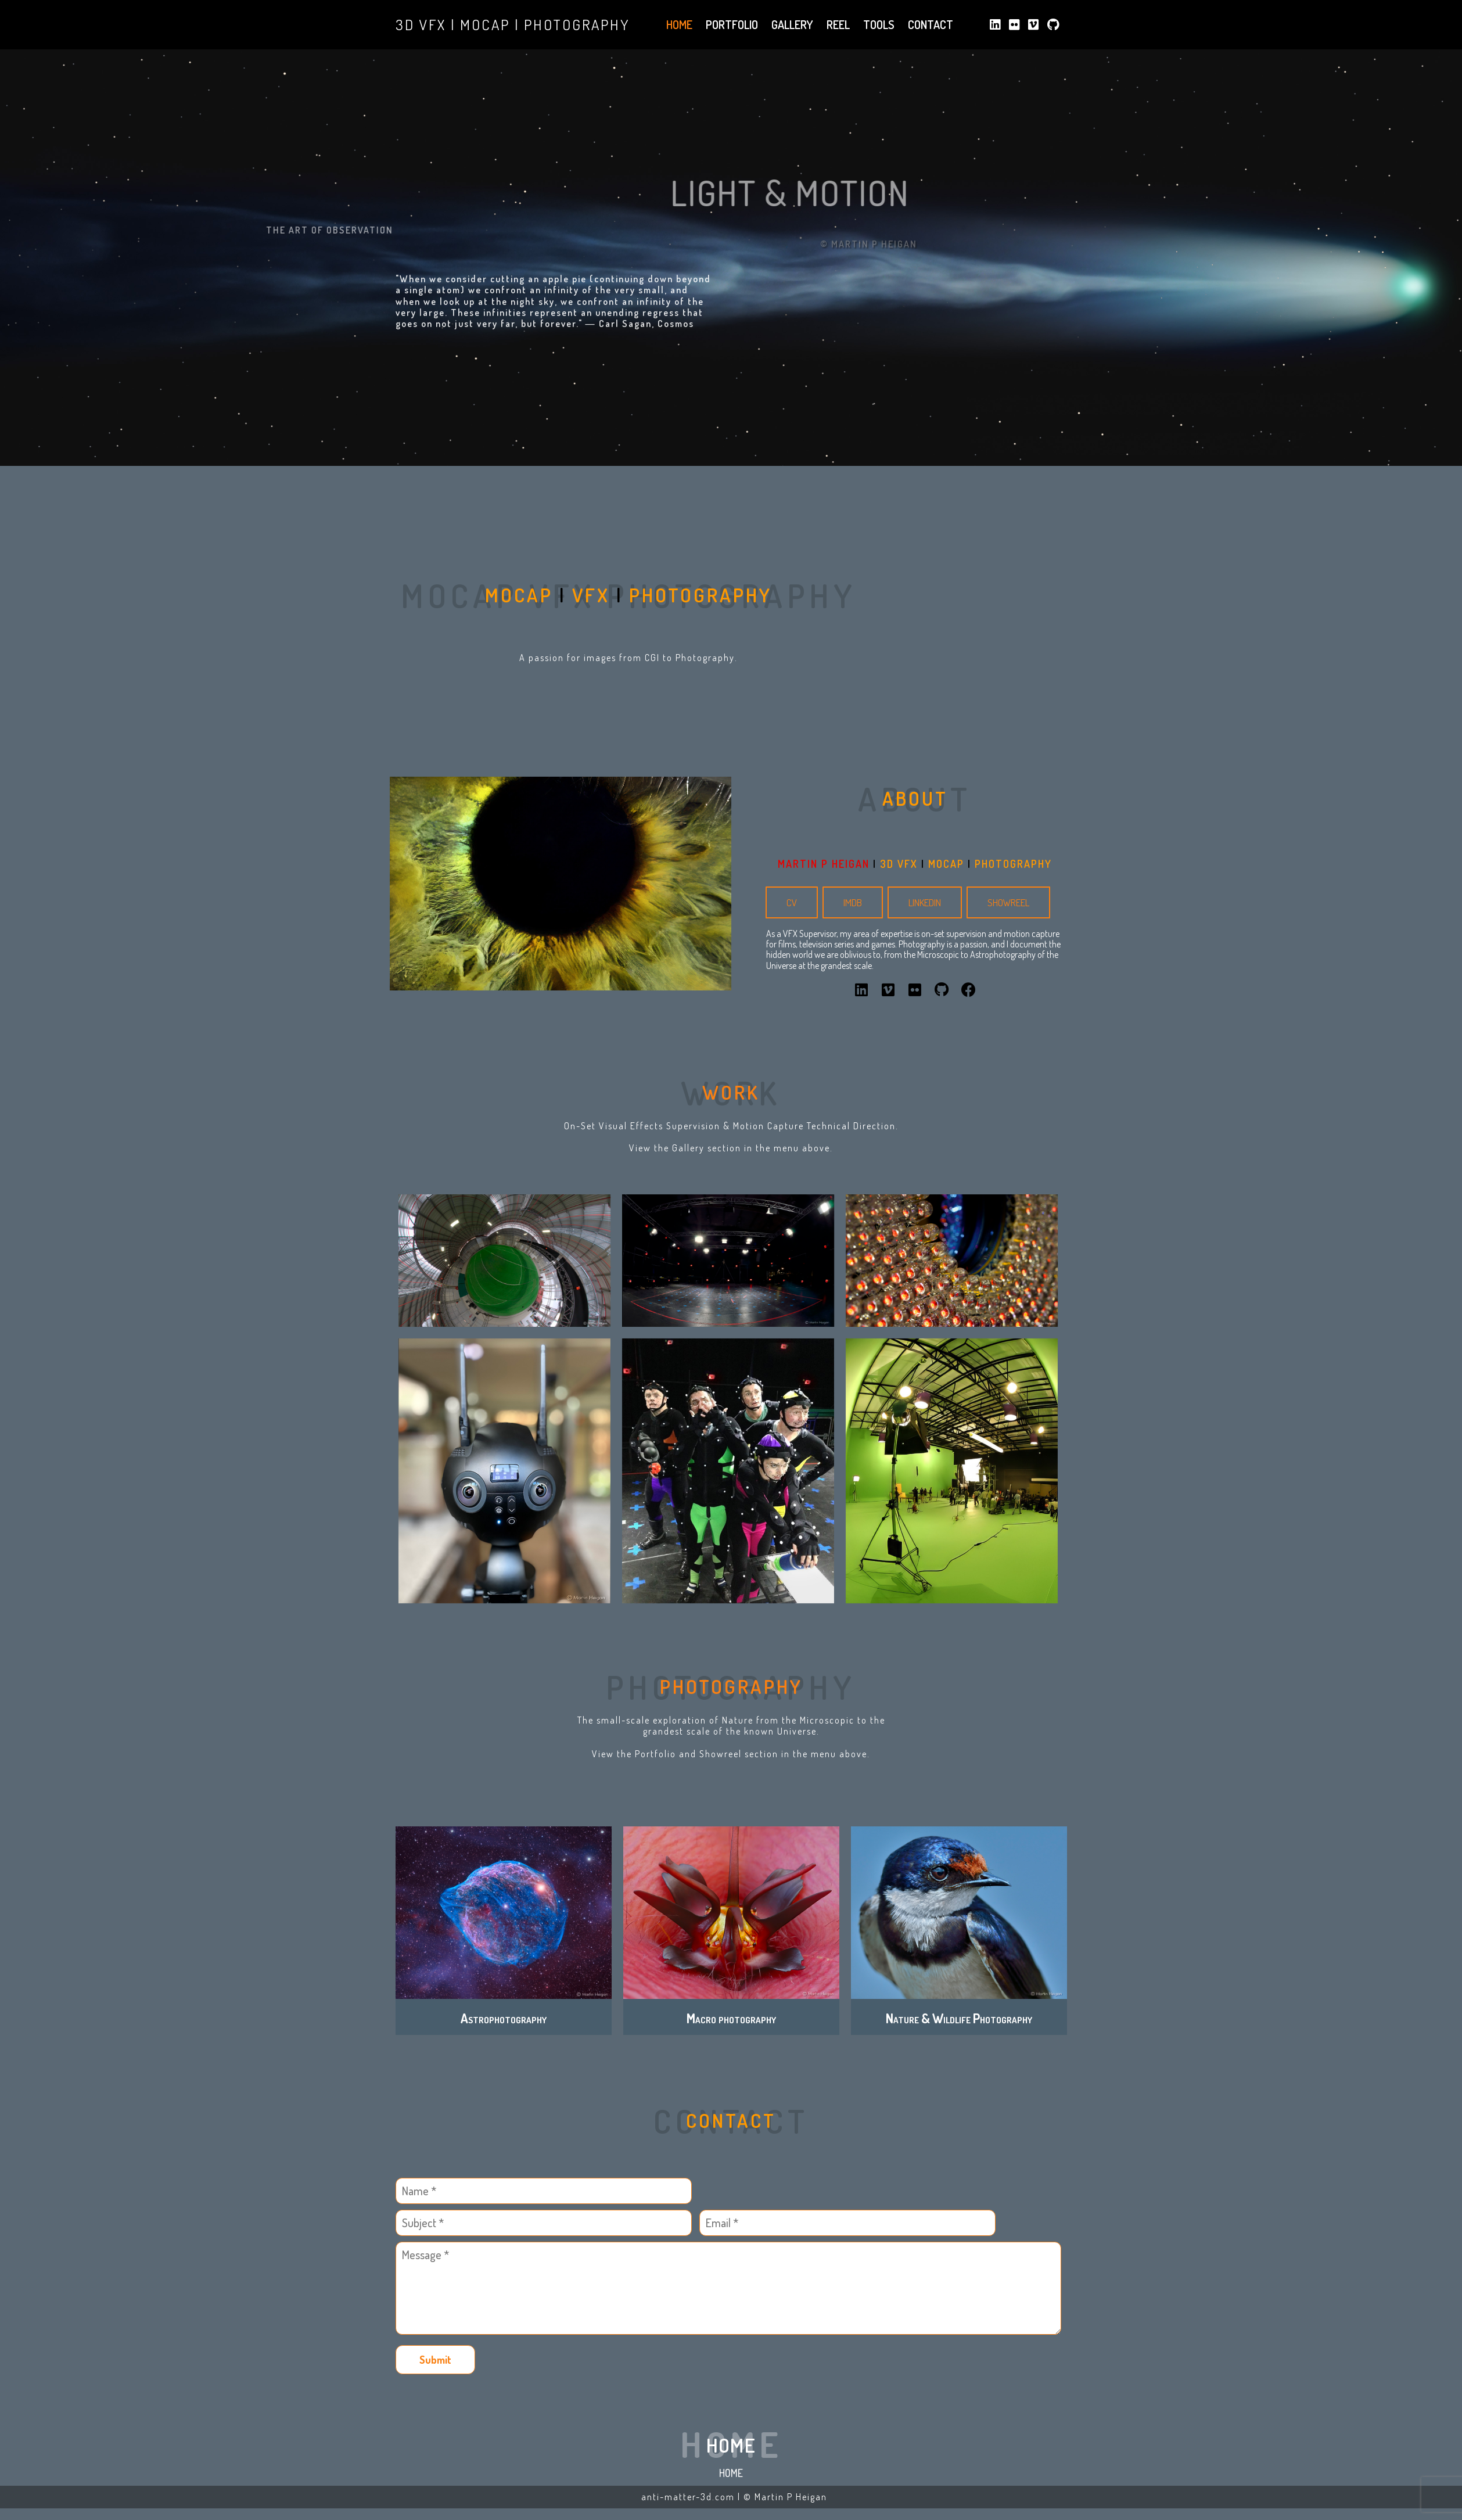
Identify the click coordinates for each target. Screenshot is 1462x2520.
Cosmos (676, 337)
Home (731, 2473)
